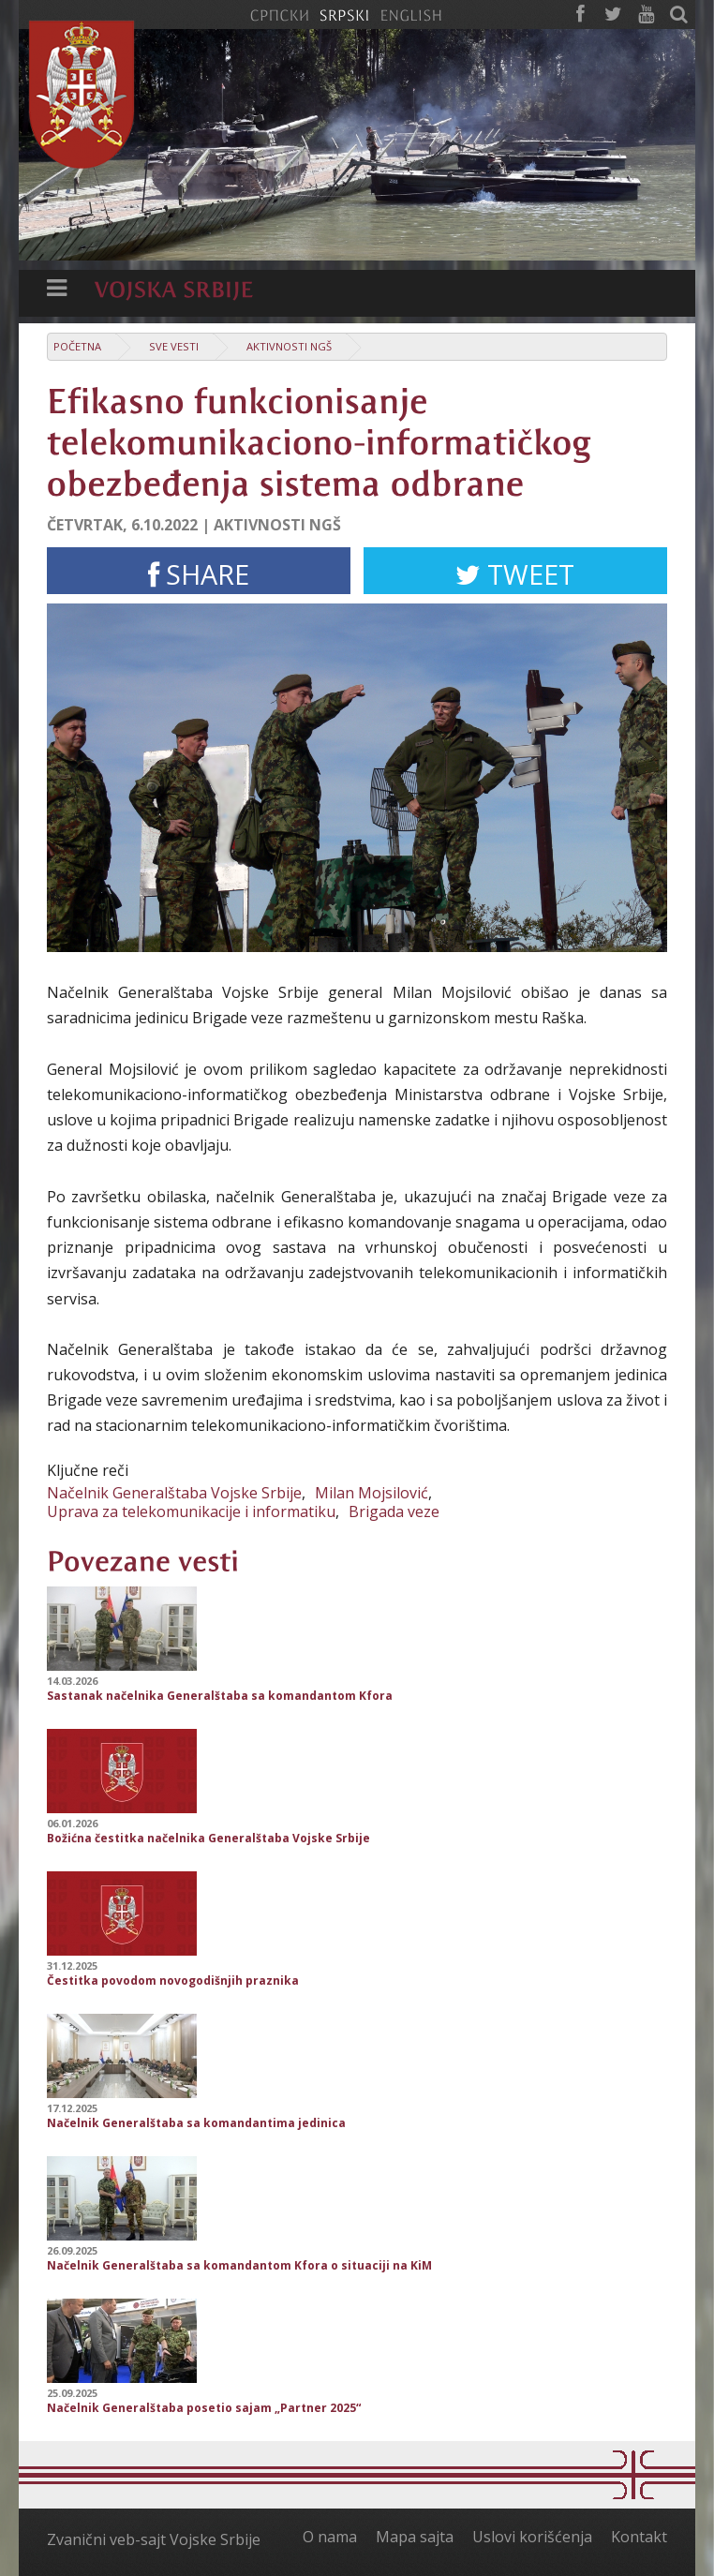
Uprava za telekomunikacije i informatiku (191, 1511)
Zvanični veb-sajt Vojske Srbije (153, 2539)
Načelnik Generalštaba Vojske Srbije (174, 1492)
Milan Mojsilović (371, 1492)
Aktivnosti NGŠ (289, 346)
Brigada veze (394, 1511)
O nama (330, 2536)
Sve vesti (174, 346)
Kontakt (639, 2536)
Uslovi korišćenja (532, 2536)
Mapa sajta (415, 2536)
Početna (77, 346)
